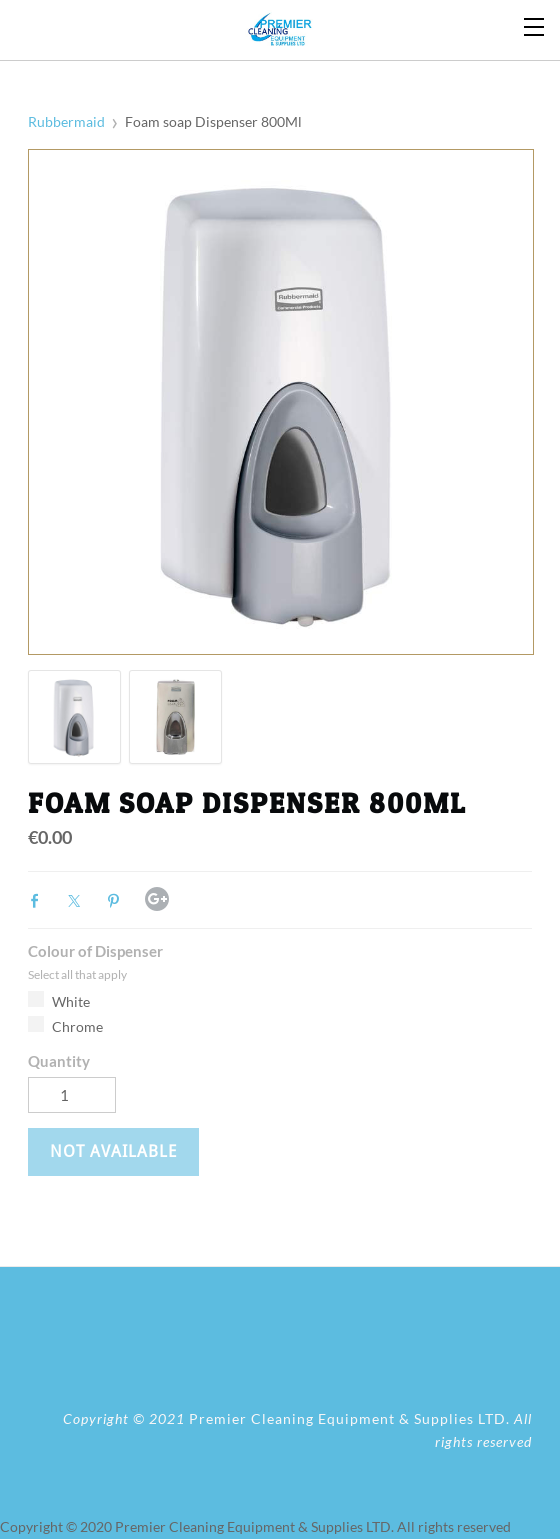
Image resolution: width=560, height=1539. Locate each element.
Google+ (157, 899)
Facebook (40, 901)
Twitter (79, 901)
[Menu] (535, 25)
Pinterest (118, 901)
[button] (113, 1152)
